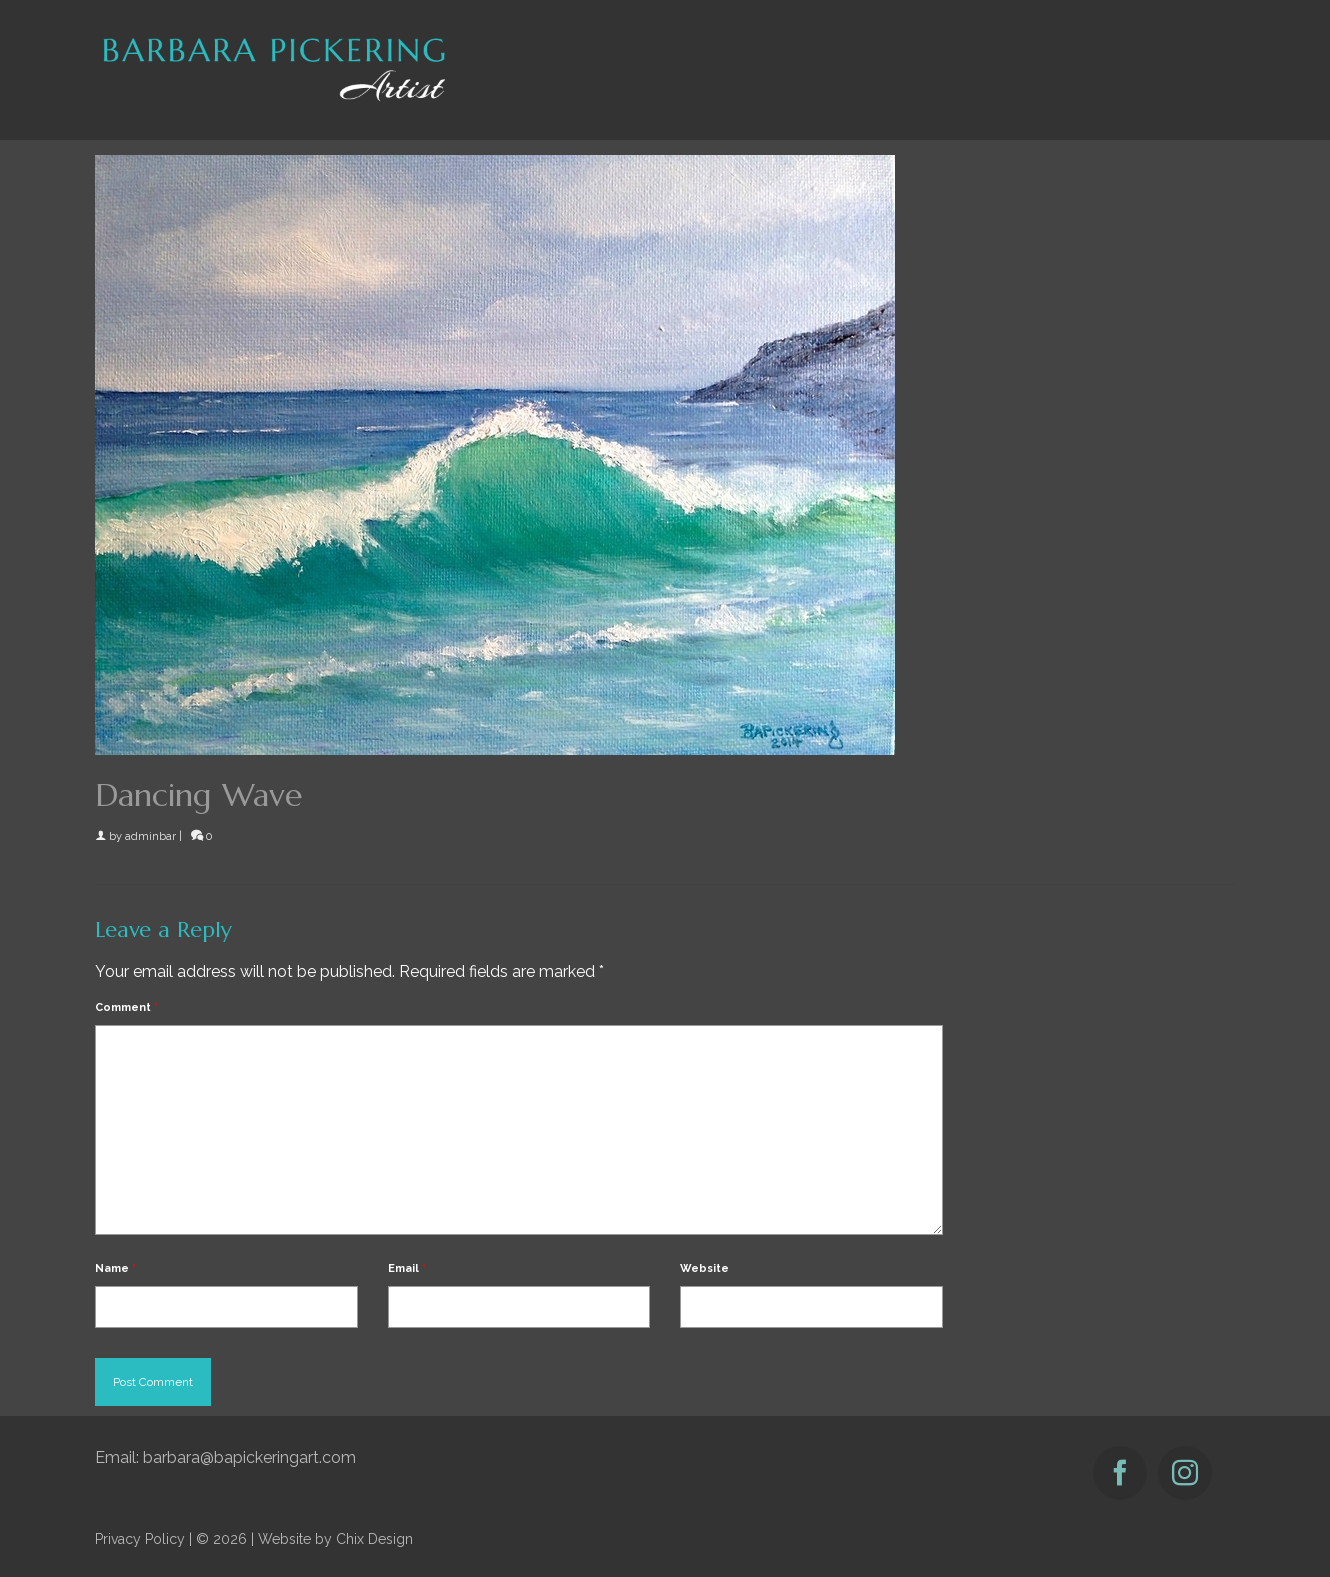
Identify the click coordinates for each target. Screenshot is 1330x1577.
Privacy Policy (140, 1539)
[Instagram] (1185, 1473)
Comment (126, 1007)
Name (115, 1268)
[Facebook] (1120, 1473)
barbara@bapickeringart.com (249, 1457)
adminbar (150, 836)
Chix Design (374, 1539)
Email (407, 1268)
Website (704, 1268)
